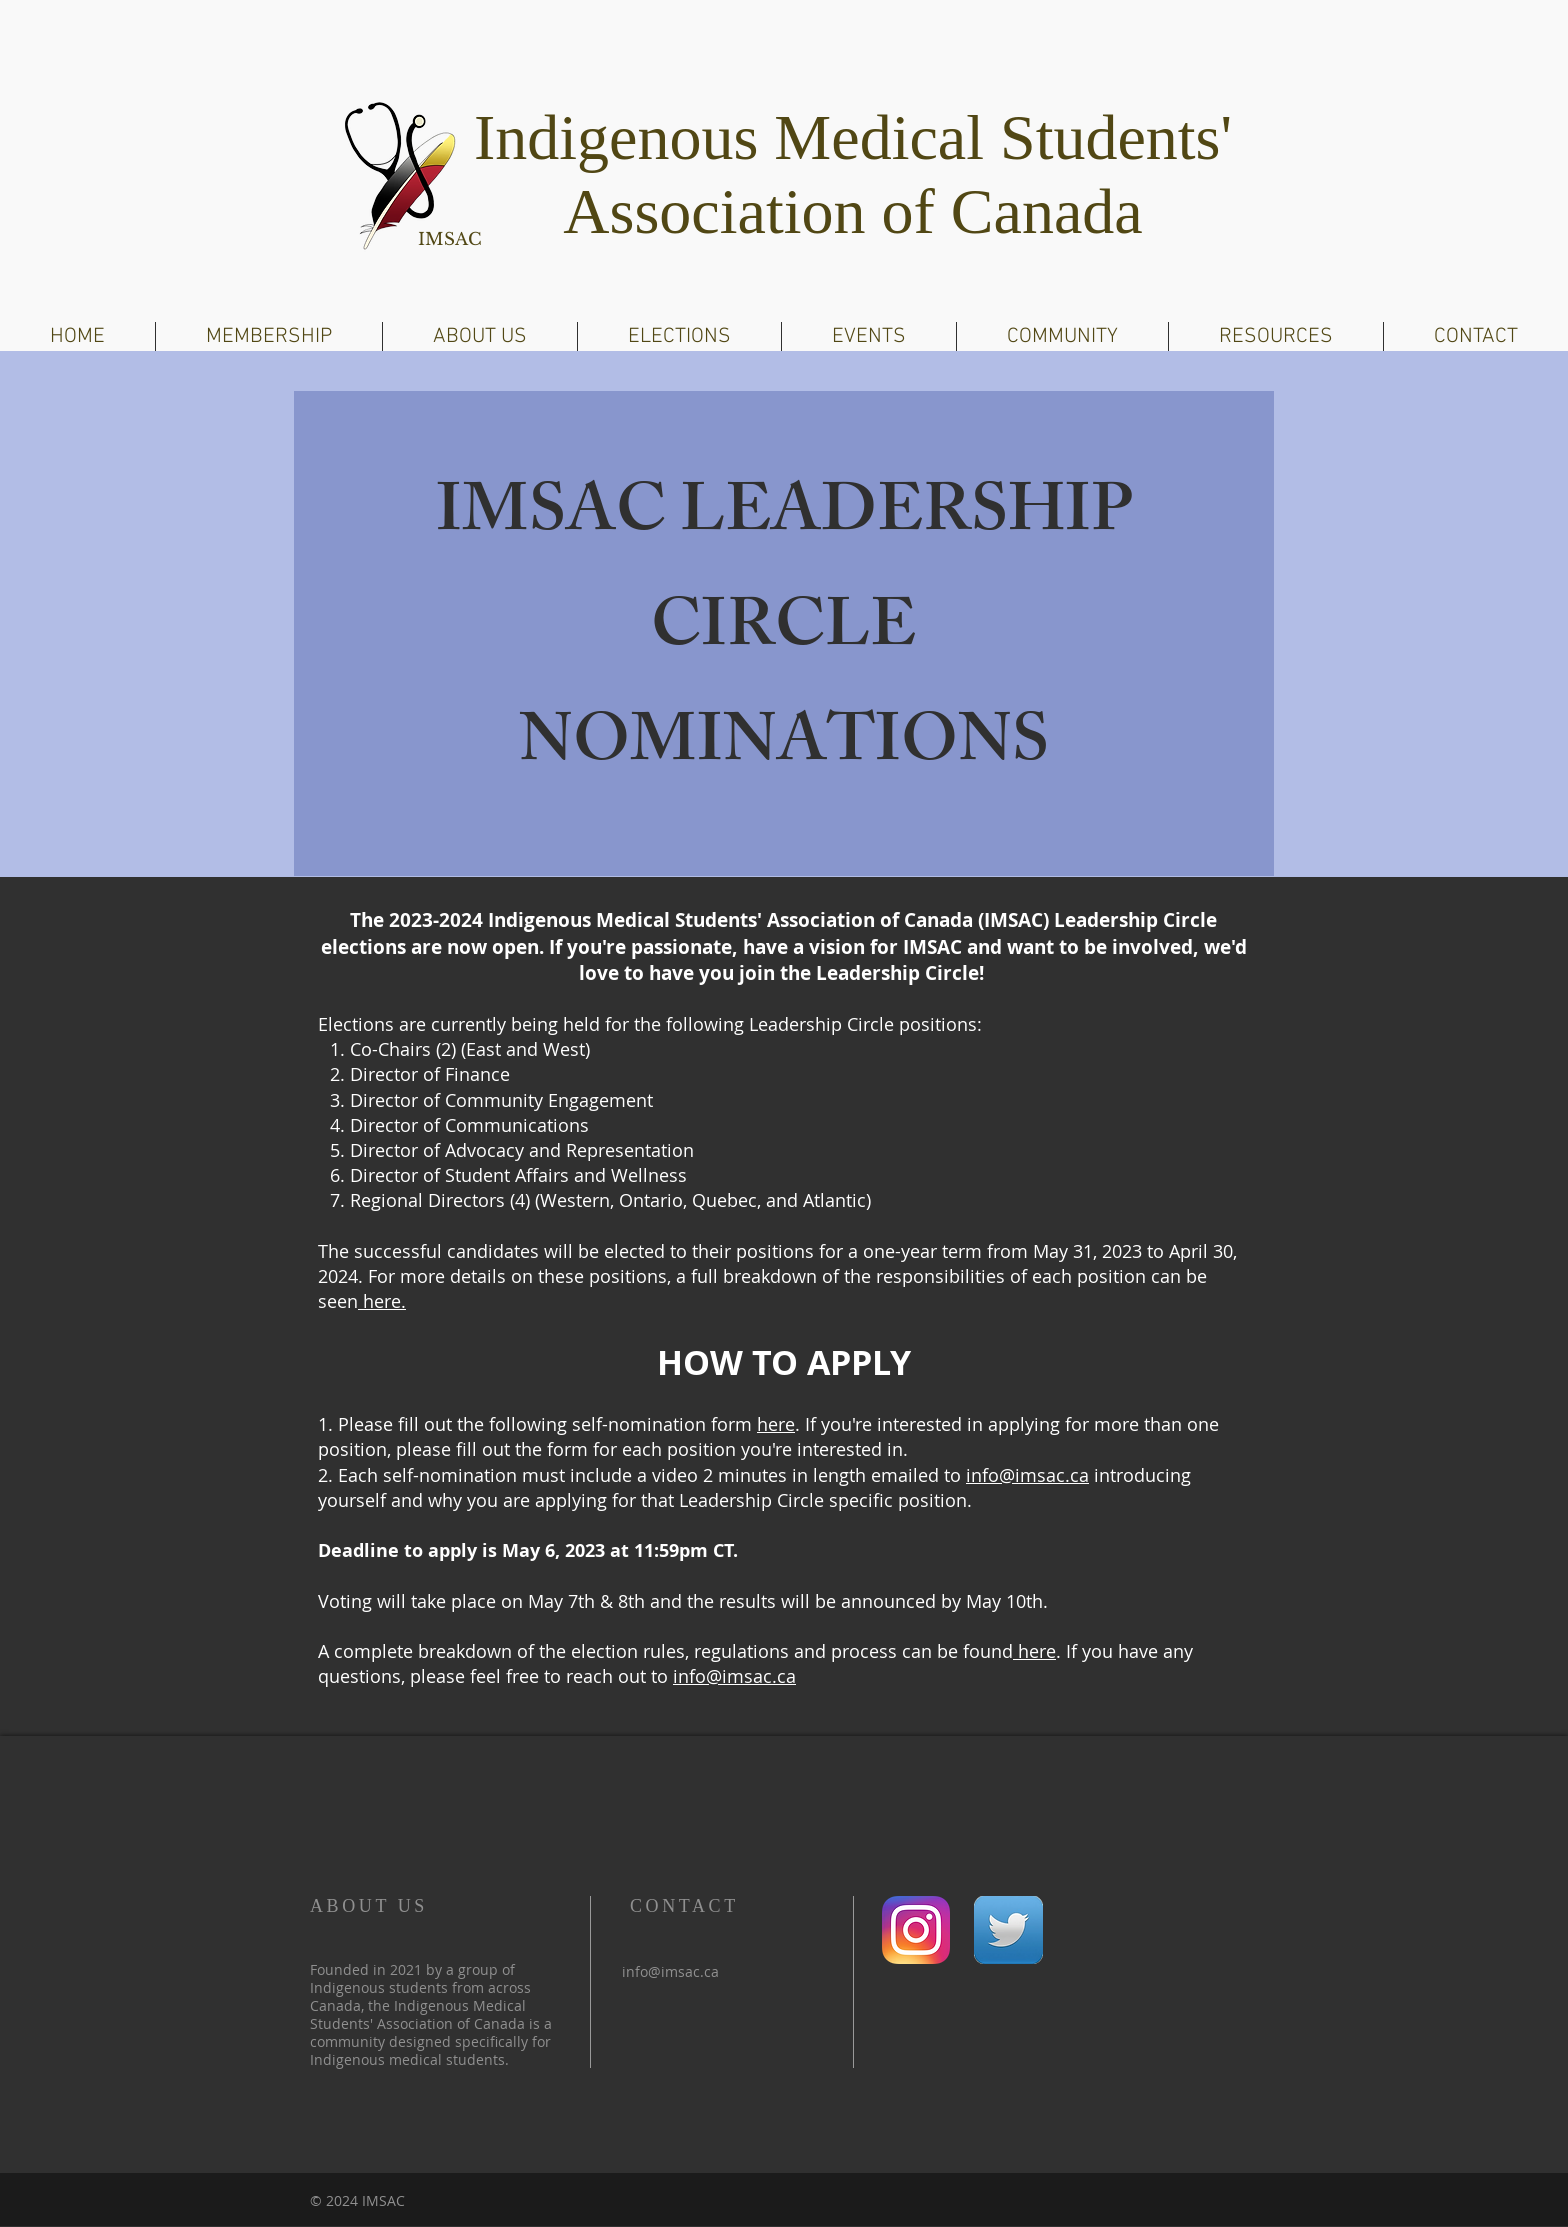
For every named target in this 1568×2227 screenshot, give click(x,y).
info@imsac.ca (1027, 1475)
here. (382, 1301)
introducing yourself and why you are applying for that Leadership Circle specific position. (754, 1487)
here (776, 1424)
